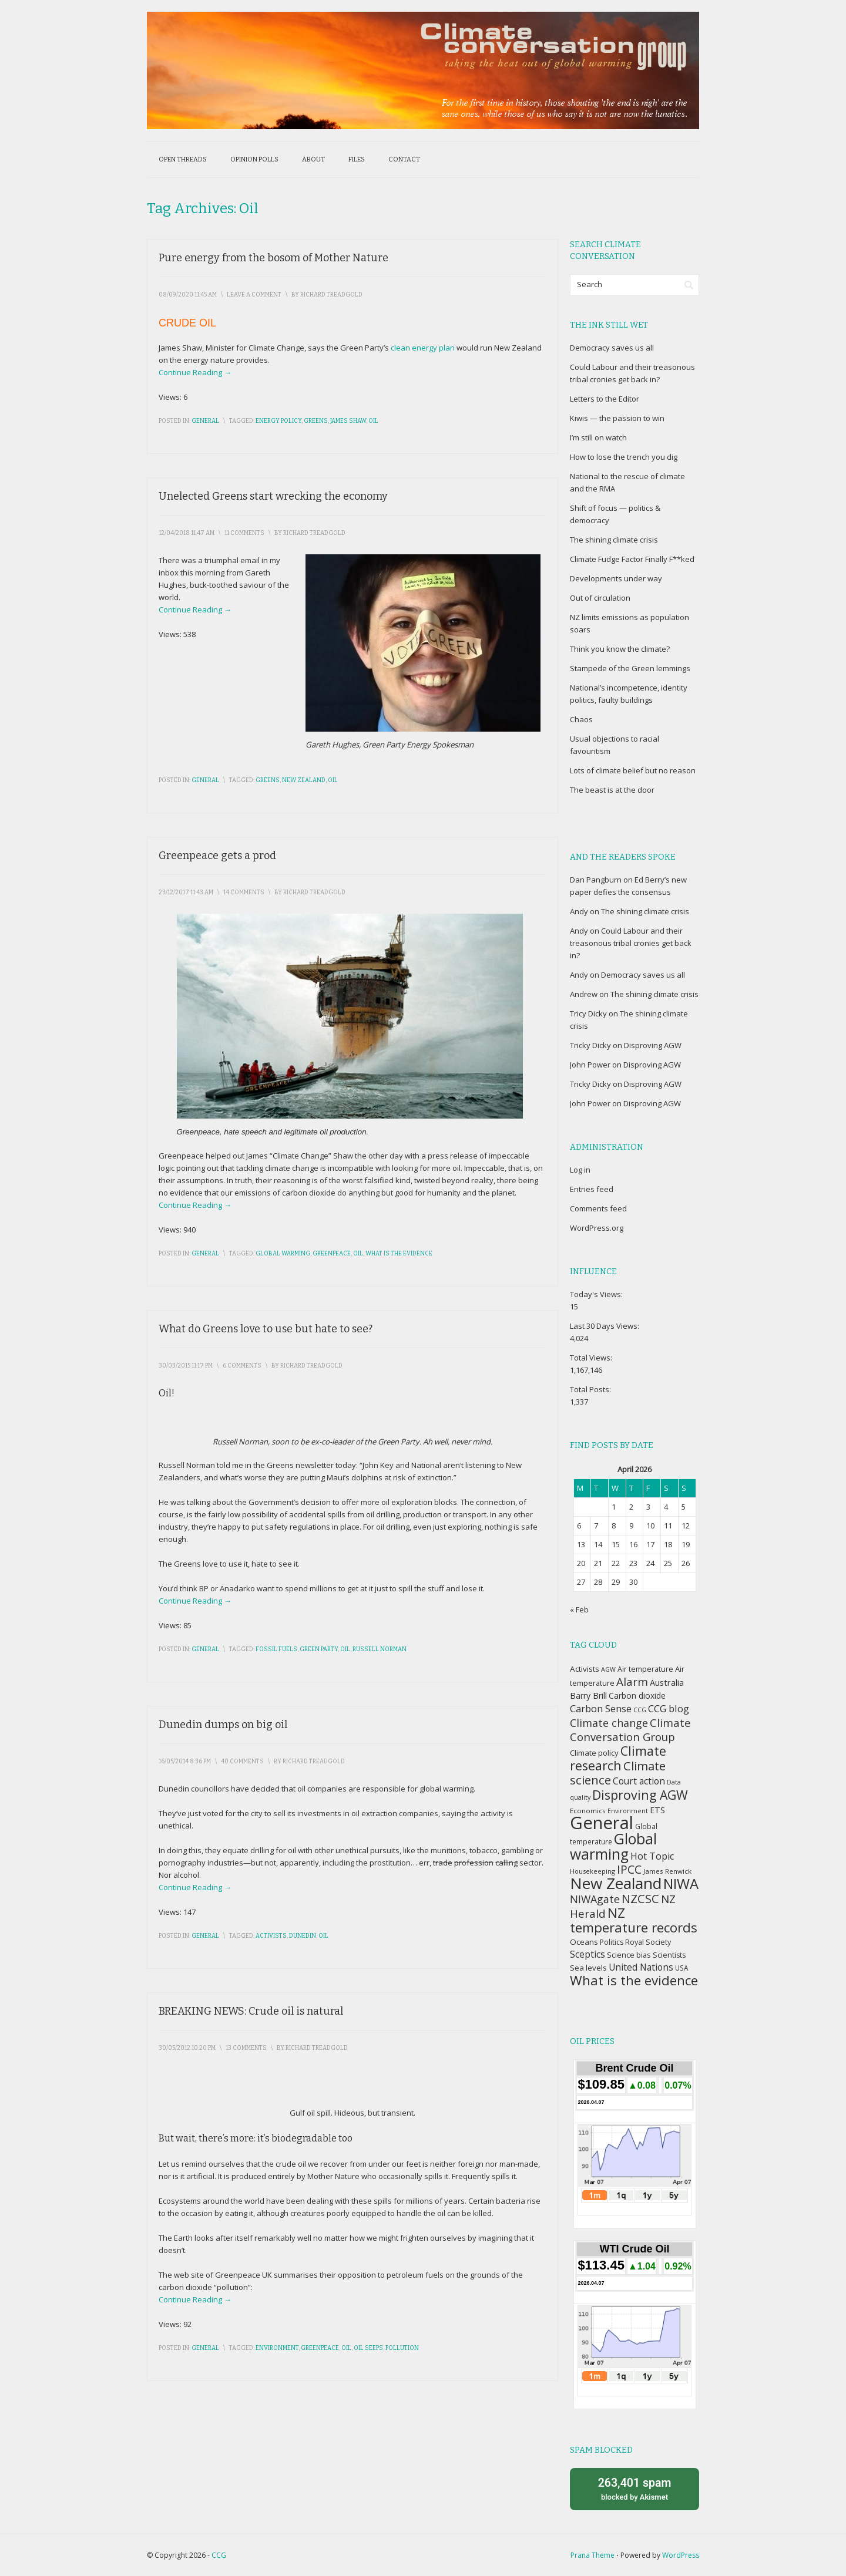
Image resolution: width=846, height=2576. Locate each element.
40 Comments (242, 1761)
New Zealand (303, 780)
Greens (316, 421)
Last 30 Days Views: (605, 1326)
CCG (219, 2555)
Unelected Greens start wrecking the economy (273, 496)
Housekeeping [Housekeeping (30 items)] (592, 1871)
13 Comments (246, 2048)
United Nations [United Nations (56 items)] (641, 1967)
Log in (580, 1169)
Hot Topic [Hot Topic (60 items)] (652, 1856)
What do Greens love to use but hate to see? (265, 1328)
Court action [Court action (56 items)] (639, 1780)
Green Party (319, 1649)
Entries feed (591, 1189)
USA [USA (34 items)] (681, 1967)
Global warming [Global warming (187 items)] (613, 1846)
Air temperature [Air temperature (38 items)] (645, 1669)
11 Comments (244, 533)
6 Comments (242, 1365)
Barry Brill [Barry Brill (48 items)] (588, 1695)
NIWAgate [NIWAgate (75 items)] (595, 1899)
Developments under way (616, 578)
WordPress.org (596, 1228)
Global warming (283, 1253)
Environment (277, 2348)
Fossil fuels (276, 1649)
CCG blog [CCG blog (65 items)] (668, 1708)
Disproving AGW (653, 1045)
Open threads (183, 159)
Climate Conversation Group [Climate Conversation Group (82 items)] (630, 1729)
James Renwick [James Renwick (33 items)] (667, 1871)
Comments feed (598, 1208)
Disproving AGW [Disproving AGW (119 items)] (640, 1794)
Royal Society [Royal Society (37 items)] (648, 1942)
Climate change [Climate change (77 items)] (609, 1723)
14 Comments (243, 892)
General (205, 421)
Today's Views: (597, 1294)
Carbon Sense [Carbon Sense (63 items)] (601, 1708)
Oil (373, 421)
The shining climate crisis (614, 539)
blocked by (634, 2488)
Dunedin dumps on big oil (223, 1724)
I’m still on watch (598, 437)
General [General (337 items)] (601, 1822)
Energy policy (278, 421)
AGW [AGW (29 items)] (608, 1669)
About (313, 159)
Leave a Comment (254, 294)
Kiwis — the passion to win (617, 418)
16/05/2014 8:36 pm (185, 1761)
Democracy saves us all (612, 347)
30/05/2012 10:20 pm (187, 2048)
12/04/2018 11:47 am (186, 533)
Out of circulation (600, 597)
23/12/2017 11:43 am (186, 892)
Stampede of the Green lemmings (630, 668)
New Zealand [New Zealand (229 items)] (616, 1883)
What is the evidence (398, 1253)
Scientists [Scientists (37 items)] (669, 1955)
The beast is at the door (612, 789)
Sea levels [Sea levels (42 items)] (588, 1967)
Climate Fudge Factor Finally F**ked (632, 559)
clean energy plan (423, 347)
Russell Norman (379, 1649)
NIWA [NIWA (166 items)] (681, 1883)
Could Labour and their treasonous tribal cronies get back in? (630, 943)
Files (356, 159)
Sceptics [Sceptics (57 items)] (587, 1954)
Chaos (581, 719)
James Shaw (348, 421)
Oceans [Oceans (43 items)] (584, 1942)
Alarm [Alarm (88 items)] (632, 1681)
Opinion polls (254, 159)
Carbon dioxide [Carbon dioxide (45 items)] (637, 1695)
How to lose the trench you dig (623, 457)
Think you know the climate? (620, 649)
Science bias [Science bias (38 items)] (629, 1955)
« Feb (579, 1609)
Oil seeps (368, 2348)
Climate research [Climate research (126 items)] (618, 1758)
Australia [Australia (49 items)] (667, 1682)
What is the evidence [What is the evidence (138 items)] (634, 1980)
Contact (404, 159)
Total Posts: (591, 1389)
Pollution (402, 2348)
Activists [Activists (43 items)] (584, 1669)
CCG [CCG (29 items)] (639, 1710)
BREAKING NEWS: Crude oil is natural (251, 2011)
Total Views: (592, 1357)
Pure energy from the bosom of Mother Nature (273, 257)
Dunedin (302, 1935)
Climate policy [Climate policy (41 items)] (594, 1752)
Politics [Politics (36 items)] (611, 1942)
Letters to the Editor (604, 398)
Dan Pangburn (596, 879)
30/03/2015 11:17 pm (186, 1365)
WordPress (680, 2555)
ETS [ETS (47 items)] (657, 1810)
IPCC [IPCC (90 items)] (629, 1869)
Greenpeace (332, 1253)
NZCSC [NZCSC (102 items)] (640, 1899)
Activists (271, 1935)
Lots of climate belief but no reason (633, 770)
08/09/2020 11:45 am (188, 294)
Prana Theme (592, 2555)
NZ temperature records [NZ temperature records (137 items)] (633, 1920)
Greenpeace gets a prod (217, 855)
